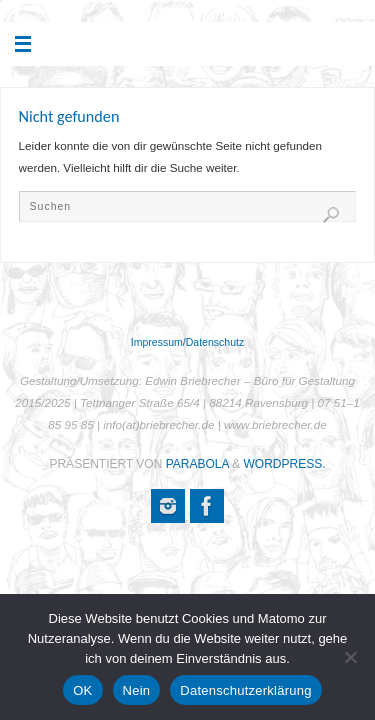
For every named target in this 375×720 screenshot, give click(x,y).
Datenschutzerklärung (245, 690)
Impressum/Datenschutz (187, 342)
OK (82, 690)
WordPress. (285, 464)
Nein (137, 690)
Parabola (197, 464)
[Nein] (350, 657)
